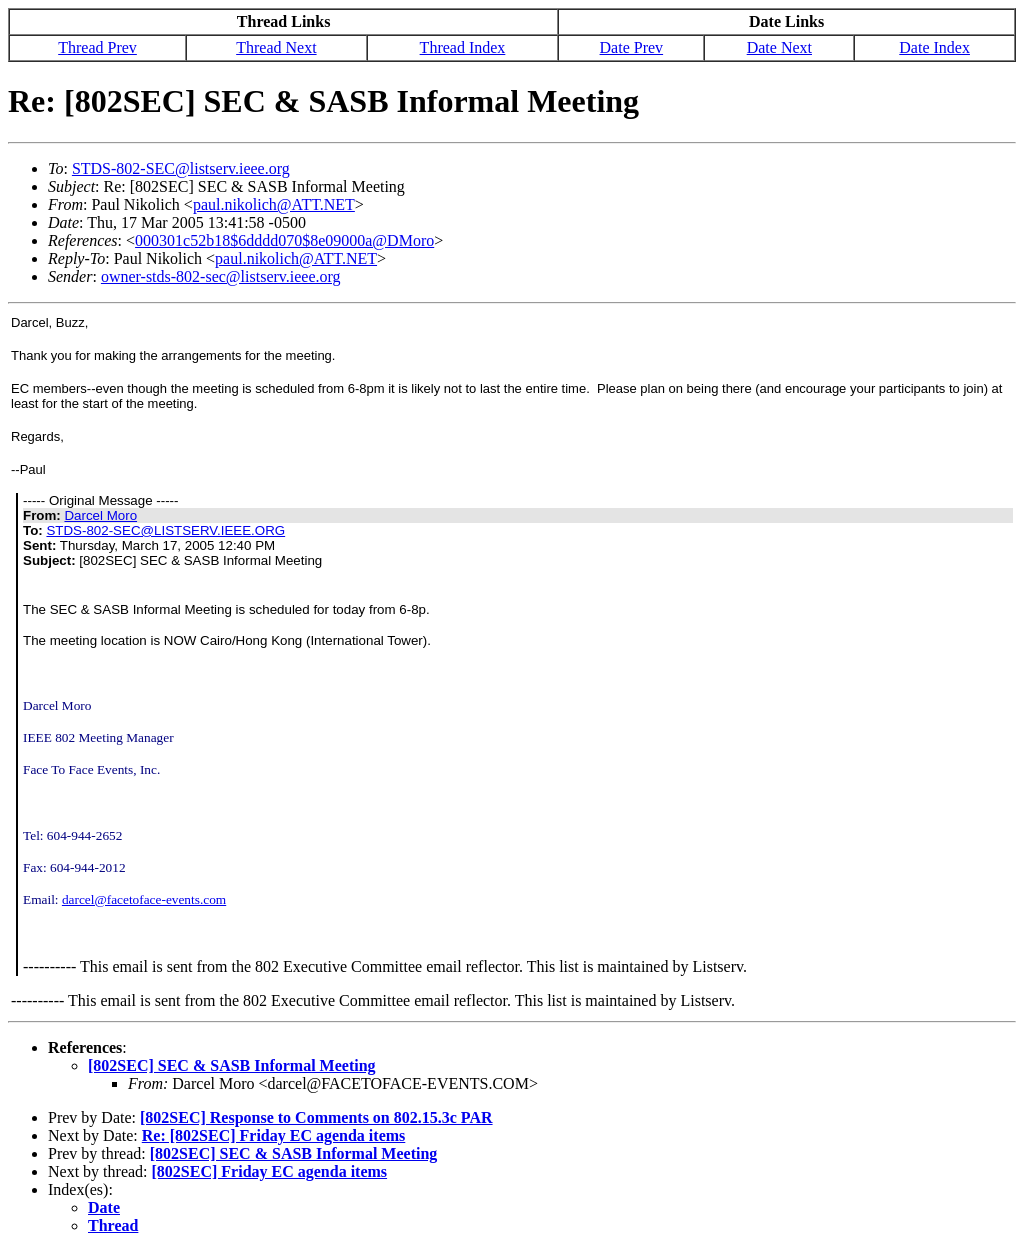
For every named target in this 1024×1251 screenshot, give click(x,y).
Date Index (934, 47)
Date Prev (632, 47)
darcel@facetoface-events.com (144, 899)
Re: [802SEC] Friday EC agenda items (274, 1135)
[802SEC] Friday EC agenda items (270, 1171)
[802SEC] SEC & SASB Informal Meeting (232, 1065)
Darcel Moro (100, 515)
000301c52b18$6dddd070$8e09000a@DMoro (284, 240)
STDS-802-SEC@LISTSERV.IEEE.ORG (165, 530)
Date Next (779, 47)
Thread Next (276, 47)
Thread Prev (97, 47)
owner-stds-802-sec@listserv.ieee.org (221, 276)
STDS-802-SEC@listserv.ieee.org (181, 168)
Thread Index (463, 47)
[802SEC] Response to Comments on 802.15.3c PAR (316, 1117)
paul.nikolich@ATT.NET (274, 204)
